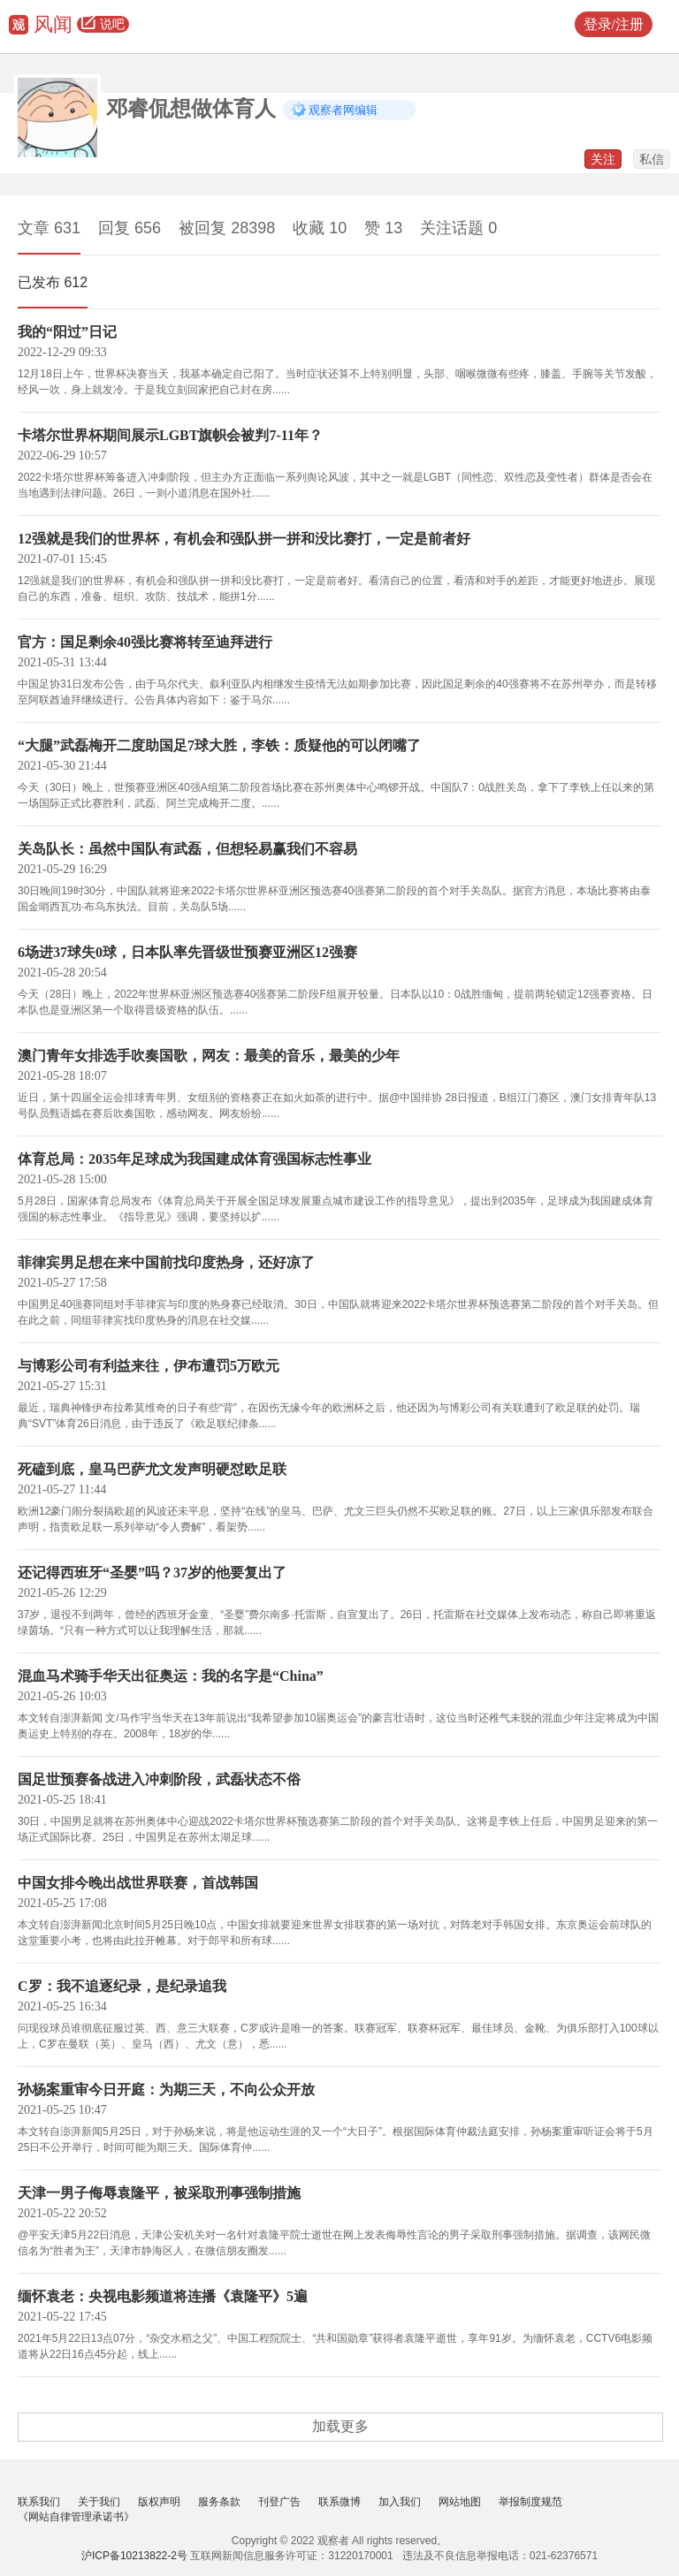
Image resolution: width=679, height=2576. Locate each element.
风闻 (53, 24)
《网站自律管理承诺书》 (76, 2517)
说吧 (103, 25)
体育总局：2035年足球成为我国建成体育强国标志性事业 (194, 1158)
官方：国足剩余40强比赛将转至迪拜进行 (145, 642)
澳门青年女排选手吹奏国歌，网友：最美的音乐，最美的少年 (209, 1055)
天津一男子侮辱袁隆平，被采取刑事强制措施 (159, 2192)
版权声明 (159, 2502)
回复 (129, 228)
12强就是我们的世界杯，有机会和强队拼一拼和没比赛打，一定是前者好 (244, 538)
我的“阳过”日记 (67, 331)
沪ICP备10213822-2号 (134, 2555)
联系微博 (339, 2502)
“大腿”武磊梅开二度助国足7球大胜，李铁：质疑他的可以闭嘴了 (219, 745)
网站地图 (460, 2502)
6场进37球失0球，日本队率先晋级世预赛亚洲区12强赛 (187, 952)
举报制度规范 (530, 2502)
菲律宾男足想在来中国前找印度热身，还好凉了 (166, 1262)
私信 (651, 159)
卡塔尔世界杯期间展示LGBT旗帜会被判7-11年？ (170, 435)
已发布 (53, 282)
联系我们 (39, 2502)
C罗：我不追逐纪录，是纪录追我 (122, 1986)
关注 (603, 159)
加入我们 (399, 2502)
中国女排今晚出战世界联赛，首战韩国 (138, 1882)
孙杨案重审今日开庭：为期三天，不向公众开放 (166, 2089)
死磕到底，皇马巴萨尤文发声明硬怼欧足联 (152, 1469)
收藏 (320, 228)
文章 (49, 228)
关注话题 (458, 228)
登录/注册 (614, 24)
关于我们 (99, 2502)
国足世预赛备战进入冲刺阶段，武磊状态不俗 (159, 1779)
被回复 (227, 228)
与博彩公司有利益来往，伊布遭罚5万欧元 (148, 1365)
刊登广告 (279, 2502)
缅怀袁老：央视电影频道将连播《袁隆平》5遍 (163, 2296)
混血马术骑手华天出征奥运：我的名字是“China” (171, 1675)
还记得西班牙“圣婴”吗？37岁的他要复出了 (152, 1572)
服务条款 (219, 2502)
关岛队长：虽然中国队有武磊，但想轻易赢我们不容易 (187, 848)
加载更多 (340, 2426)
